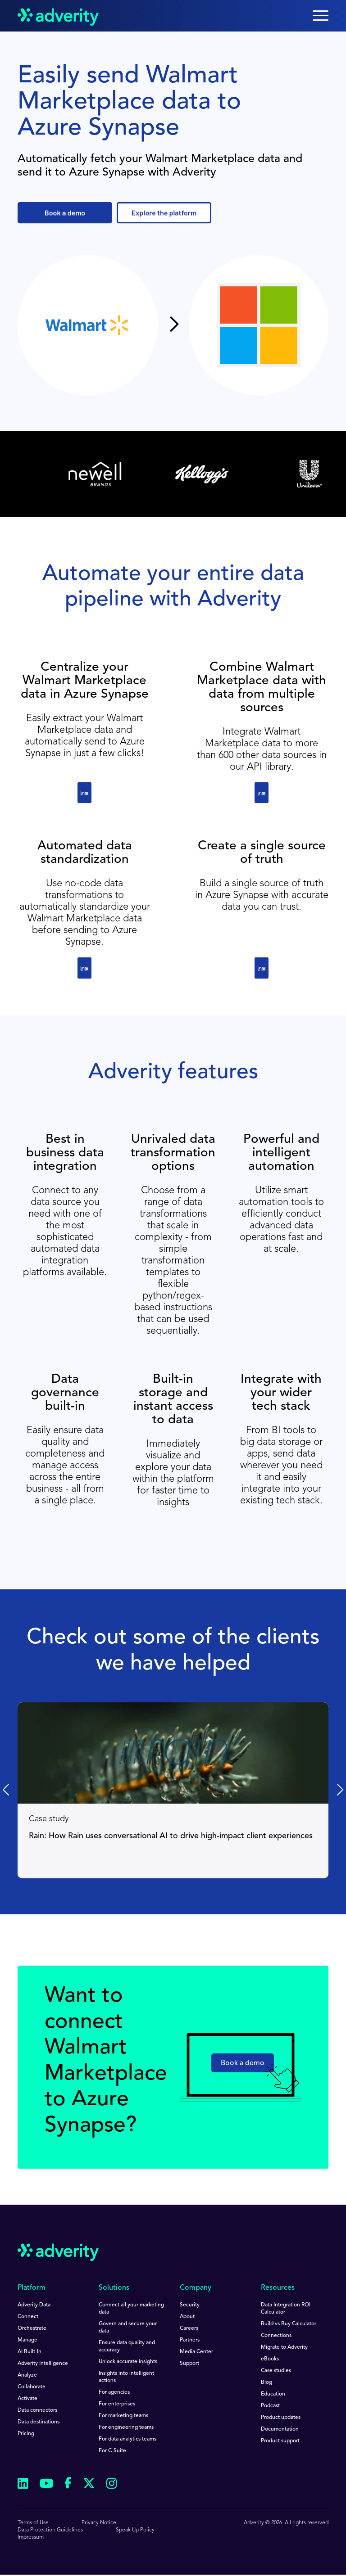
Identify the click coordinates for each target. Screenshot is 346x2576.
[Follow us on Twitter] (89, 2484)
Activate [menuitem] (27, 2398)
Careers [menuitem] (189, 2328)
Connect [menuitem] (28, 2316)
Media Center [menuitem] (196, 2352)
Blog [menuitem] (266, 2382)
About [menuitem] (187, 2316)
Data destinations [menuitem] (38, 2422)
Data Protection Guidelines (50, 2530)
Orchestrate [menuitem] (32, 2328)
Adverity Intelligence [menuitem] (43, 2363)
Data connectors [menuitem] (37, 2410)
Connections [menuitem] (276, 2335)
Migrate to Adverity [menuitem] (284, 2347)
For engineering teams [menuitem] (126, 2427)
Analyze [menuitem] (27, 2375)
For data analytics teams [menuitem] (127, 2439)
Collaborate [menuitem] (32, 2387)
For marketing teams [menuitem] (123, 2415)
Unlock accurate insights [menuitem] (128, 2361)
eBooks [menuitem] (270, 2359)
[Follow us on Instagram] (111, 2484)
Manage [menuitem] (27, 2340)
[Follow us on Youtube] (46, 2484)
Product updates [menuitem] (280, 2417)
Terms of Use (33, 2523)
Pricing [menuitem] (26, 2433)
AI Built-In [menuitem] (29, 2352)
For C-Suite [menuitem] (112, 2451)
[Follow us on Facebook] (68, 2484)
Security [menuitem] (190, 2305)
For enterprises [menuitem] (117, 2404)
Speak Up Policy (135, 2530)
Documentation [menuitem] (280, 2429)
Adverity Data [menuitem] (34, 2305)
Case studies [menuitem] (276, 2370)
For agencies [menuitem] (114, 2392)
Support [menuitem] (189, 2363)
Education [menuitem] (273, 2394)
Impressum (31, 2537)
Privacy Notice (99, 2523)
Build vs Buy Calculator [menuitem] (288, 2324)
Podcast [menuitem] (270, 2406)
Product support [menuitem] (280, 2441)
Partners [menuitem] (190, 2340)
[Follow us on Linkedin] (23, 2484)
